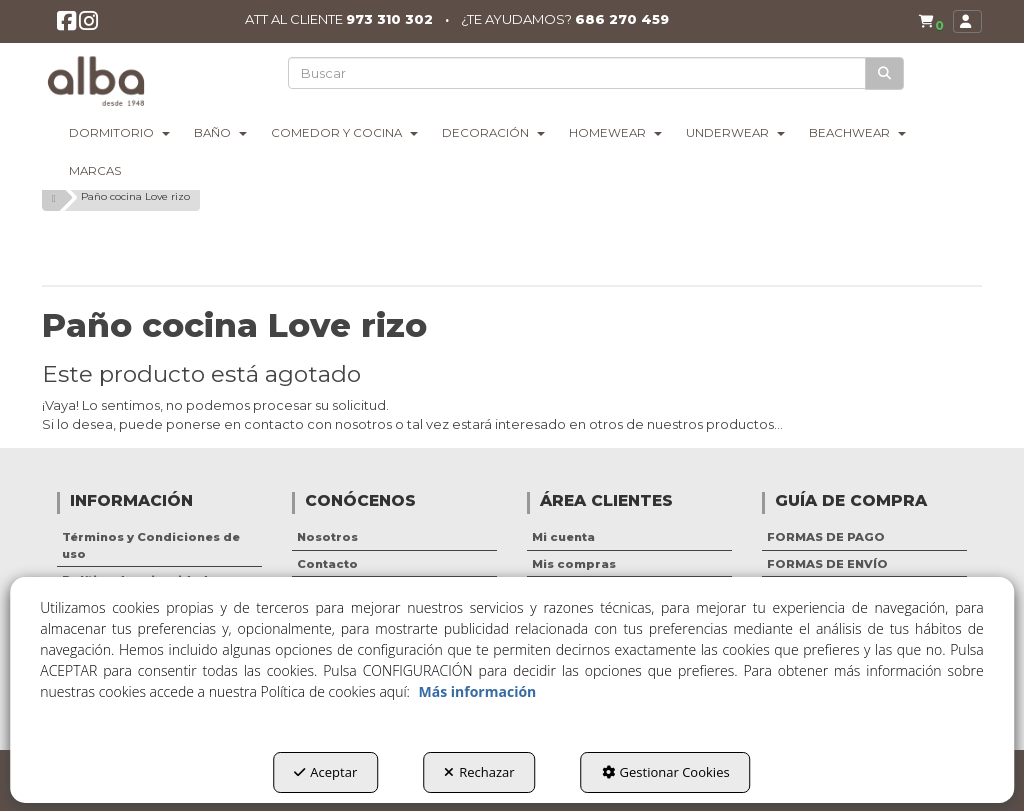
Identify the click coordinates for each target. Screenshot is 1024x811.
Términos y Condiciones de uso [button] (151, 545)
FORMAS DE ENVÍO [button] (827, 564)
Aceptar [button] (325, 772)
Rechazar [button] (479, 772)
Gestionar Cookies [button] (666, 772)
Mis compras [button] (574, 564)
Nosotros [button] (327, 537)
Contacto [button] (327, 564)
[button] (67, 26)
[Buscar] (885, 73)
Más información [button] (478, 691)
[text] (578, 73)
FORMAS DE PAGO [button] (826, 537)
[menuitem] (927, 22)
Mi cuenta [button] (563, 537)
